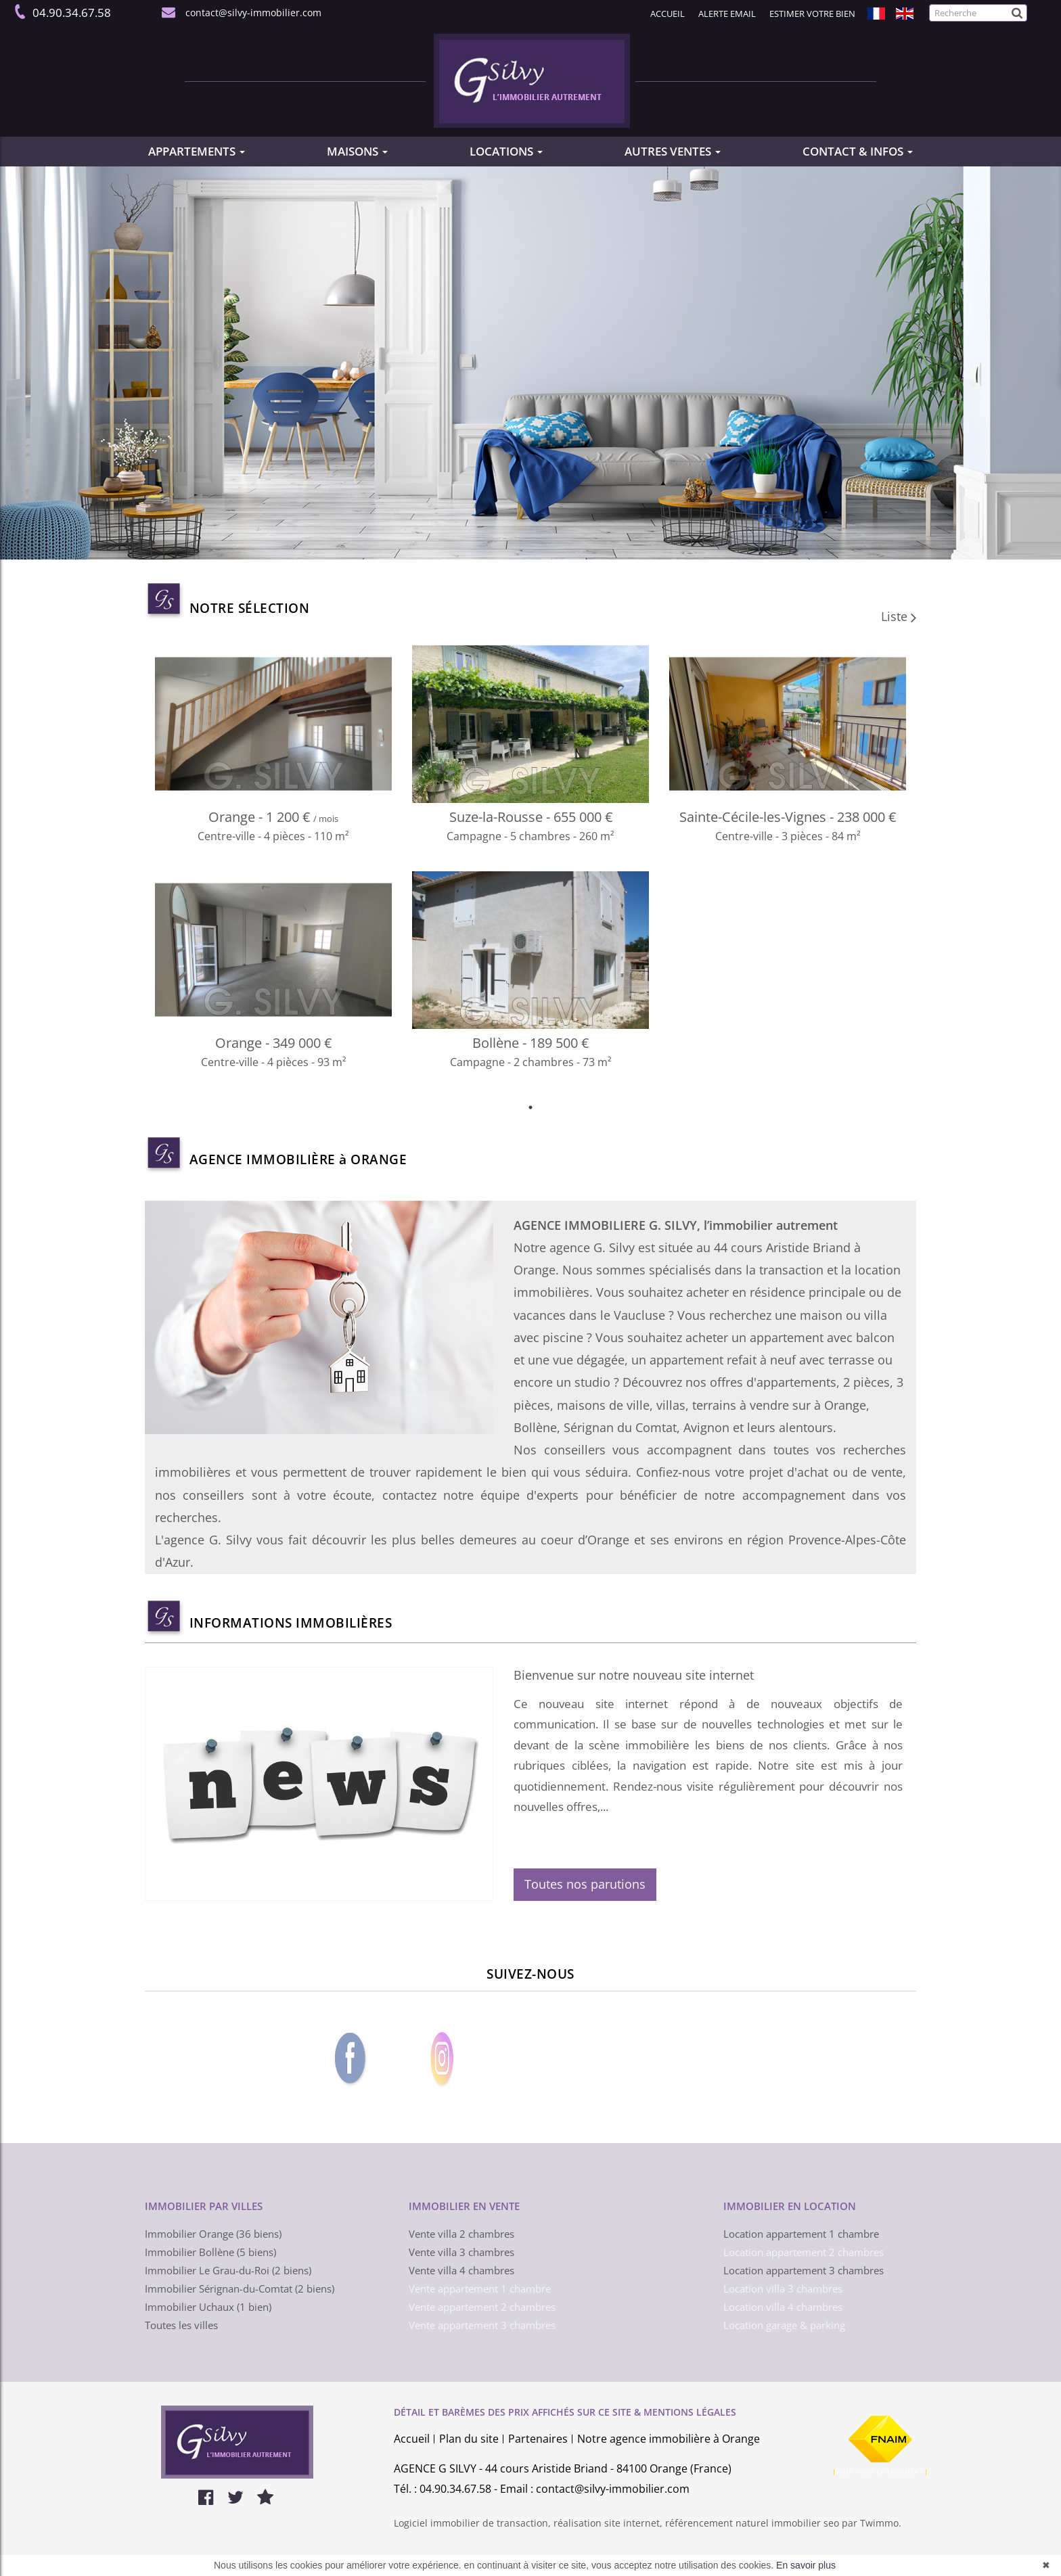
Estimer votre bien (812, 13)
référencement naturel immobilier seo (753, 2522)
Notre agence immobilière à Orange (668, 2438)
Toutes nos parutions (585, 1884)
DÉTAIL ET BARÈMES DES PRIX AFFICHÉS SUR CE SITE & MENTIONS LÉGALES (565, 2412)
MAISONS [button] (357, 151)
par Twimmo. (871, 2522)
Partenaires (538, 2438)
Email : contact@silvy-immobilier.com (595, 2488)
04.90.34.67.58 (69, 12)
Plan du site (469, 2438)
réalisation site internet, (609, 2522)
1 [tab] (530, 1107)
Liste (898, 616)
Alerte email (727, 13)
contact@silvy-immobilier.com (250, 12)
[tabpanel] (530, 871)
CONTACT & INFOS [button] (858, 151)
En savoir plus (806, 2565)
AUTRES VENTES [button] (673, 151)
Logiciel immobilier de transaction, (474, 2522)
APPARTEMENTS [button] (196, 151)
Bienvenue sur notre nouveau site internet (634, 1675)
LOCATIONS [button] (506, 151)
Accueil (667, 13)
